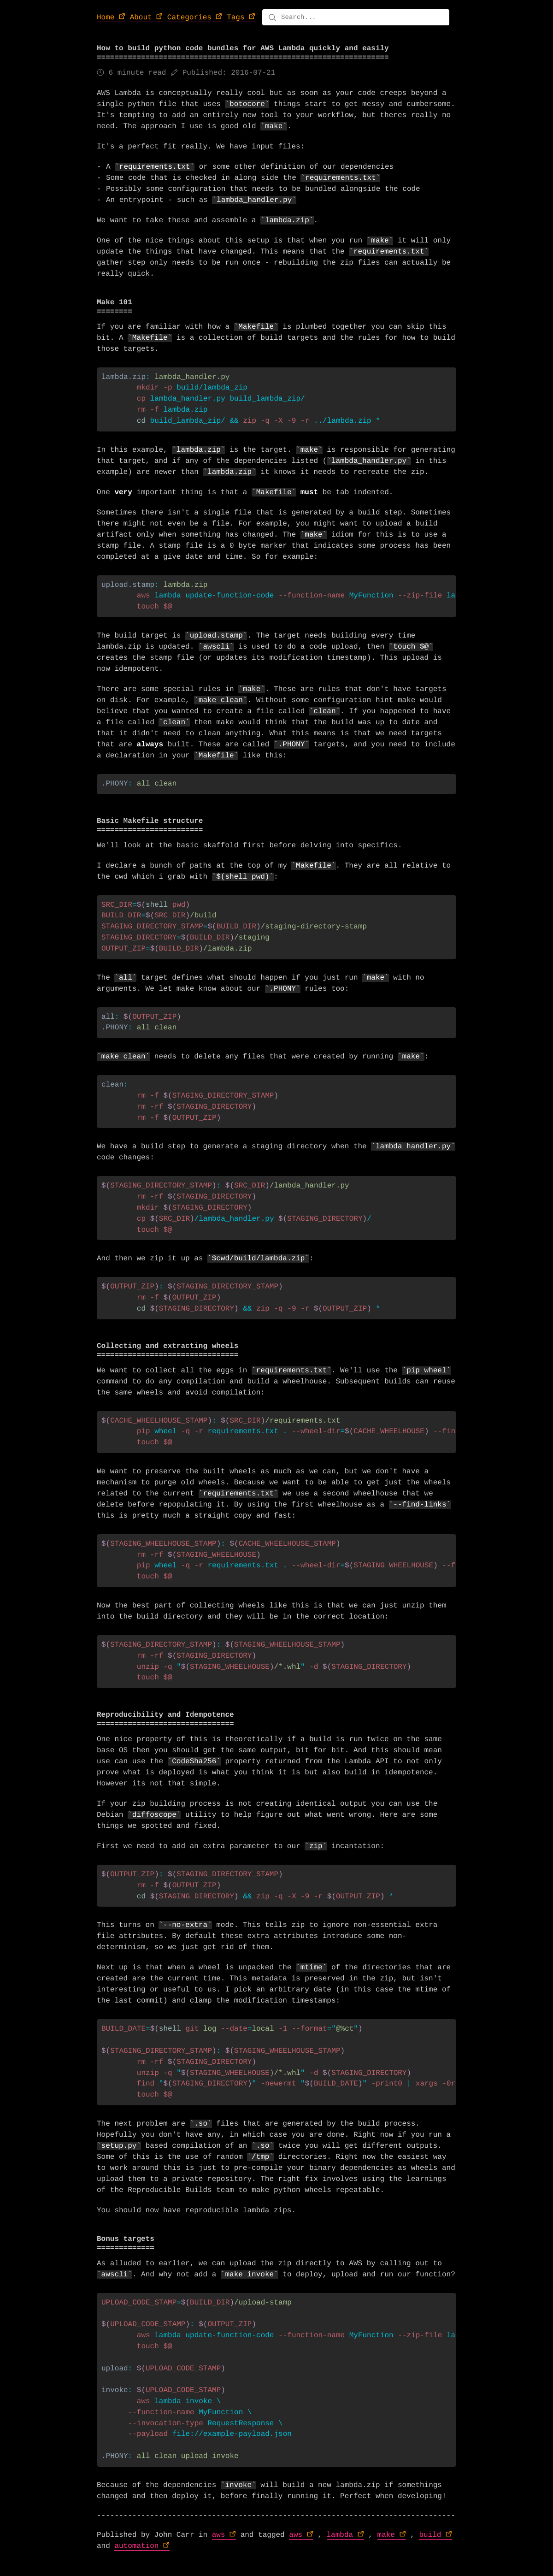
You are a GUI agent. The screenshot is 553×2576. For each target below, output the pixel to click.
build (430, 2541)
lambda (340, 2541)
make (386, 2541)
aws (218, 2541)
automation (136, 2552)
